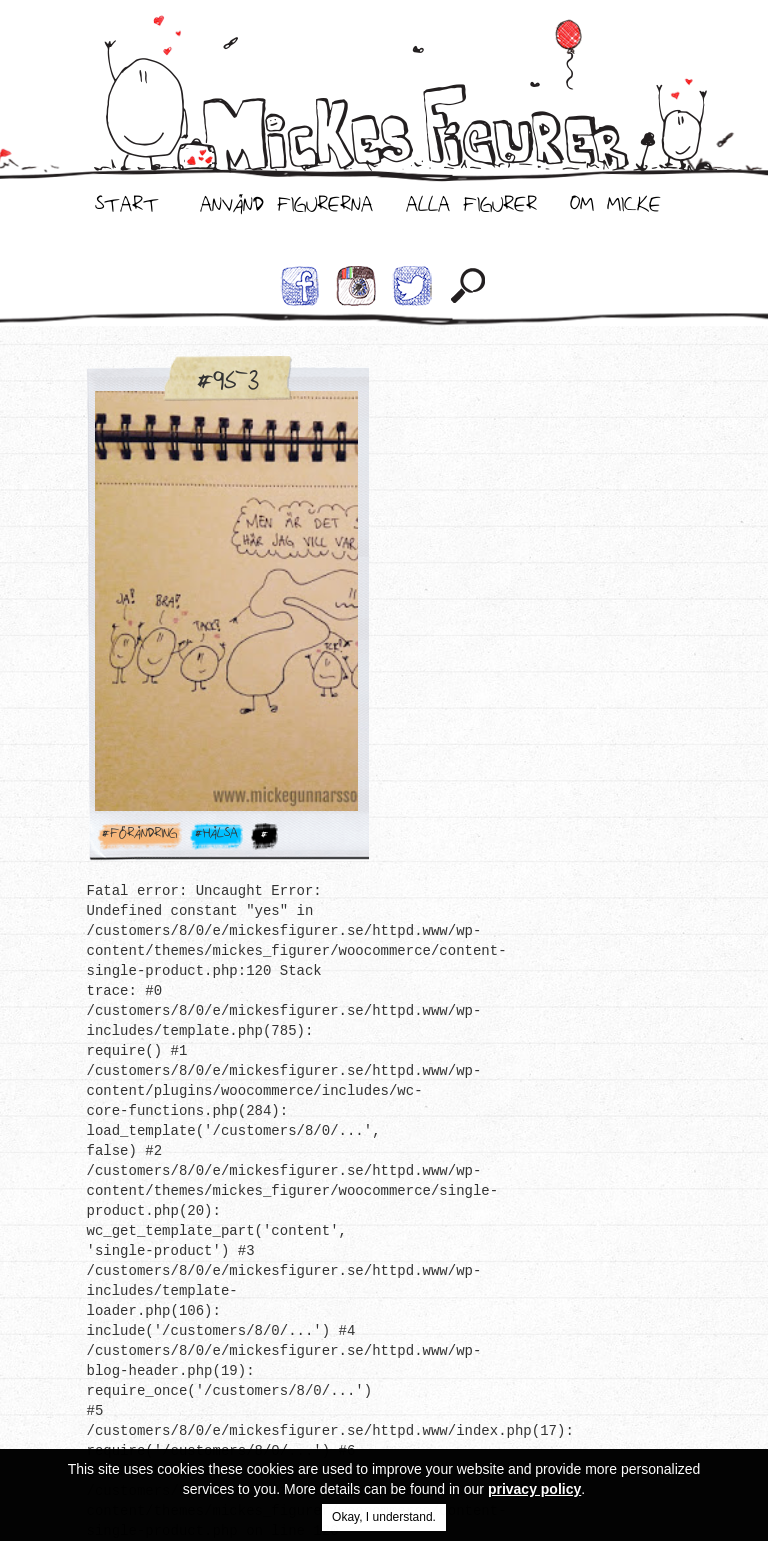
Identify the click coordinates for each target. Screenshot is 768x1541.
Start (127, 209)
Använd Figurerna (286, 209)
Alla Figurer (471, 209)
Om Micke (615, 209)
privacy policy (534, 1489)
